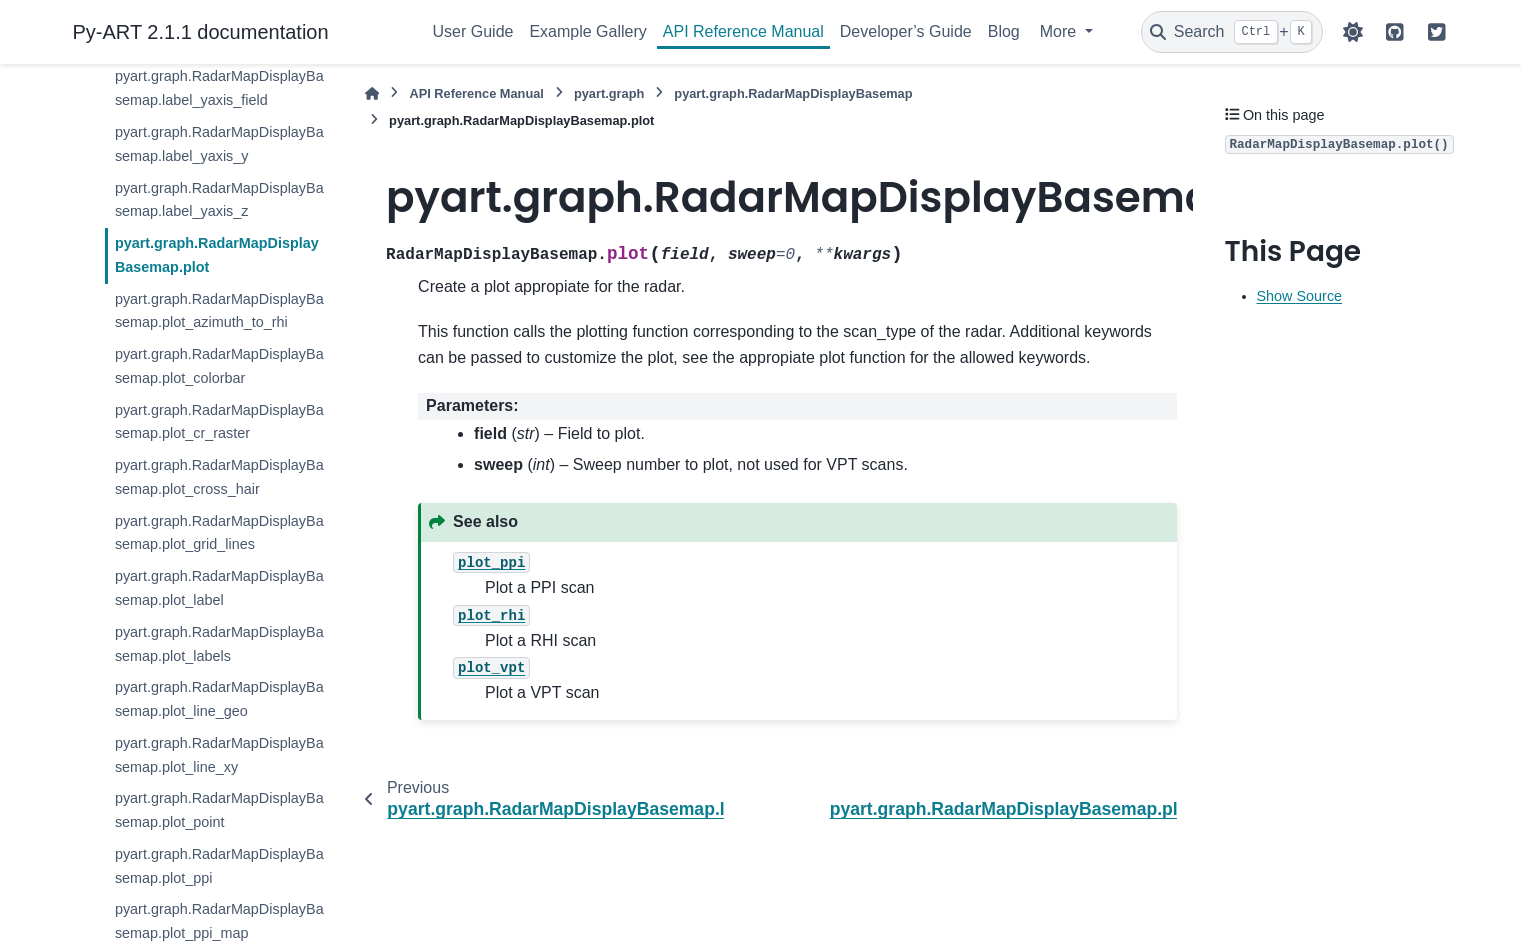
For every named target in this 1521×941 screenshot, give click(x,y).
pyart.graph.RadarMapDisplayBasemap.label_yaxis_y (219, 144)
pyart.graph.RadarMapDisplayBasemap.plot (217, 255)
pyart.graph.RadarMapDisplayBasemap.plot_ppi (219, 866)
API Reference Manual (743, 31)
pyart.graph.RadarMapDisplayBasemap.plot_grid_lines (219, 533)
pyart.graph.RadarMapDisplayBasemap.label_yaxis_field (219, 88)
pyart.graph (609, 93)
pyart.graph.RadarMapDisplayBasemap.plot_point (219, 810)
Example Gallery (587, 31)
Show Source (1300, 296)
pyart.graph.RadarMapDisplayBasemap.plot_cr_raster (219, 422)
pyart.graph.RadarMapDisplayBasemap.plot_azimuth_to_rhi (219, 311)
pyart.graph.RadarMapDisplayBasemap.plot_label (219, 588)
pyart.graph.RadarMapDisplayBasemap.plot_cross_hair (219, 477)
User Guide (473, 31)
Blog (1004, 31)
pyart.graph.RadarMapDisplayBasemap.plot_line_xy (219, 755)
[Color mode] (1353, 32)
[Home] (372, 93)
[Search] (1232, 32)
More (1060, 31)
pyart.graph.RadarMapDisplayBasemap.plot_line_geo (219, 699)
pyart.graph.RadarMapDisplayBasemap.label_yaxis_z (219, 200)
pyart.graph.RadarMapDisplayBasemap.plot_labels (219, 644)
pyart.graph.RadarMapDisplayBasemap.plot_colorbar (219, 366)
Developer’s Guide (906, 31)
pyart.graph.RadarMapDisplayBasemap (793, 93)
